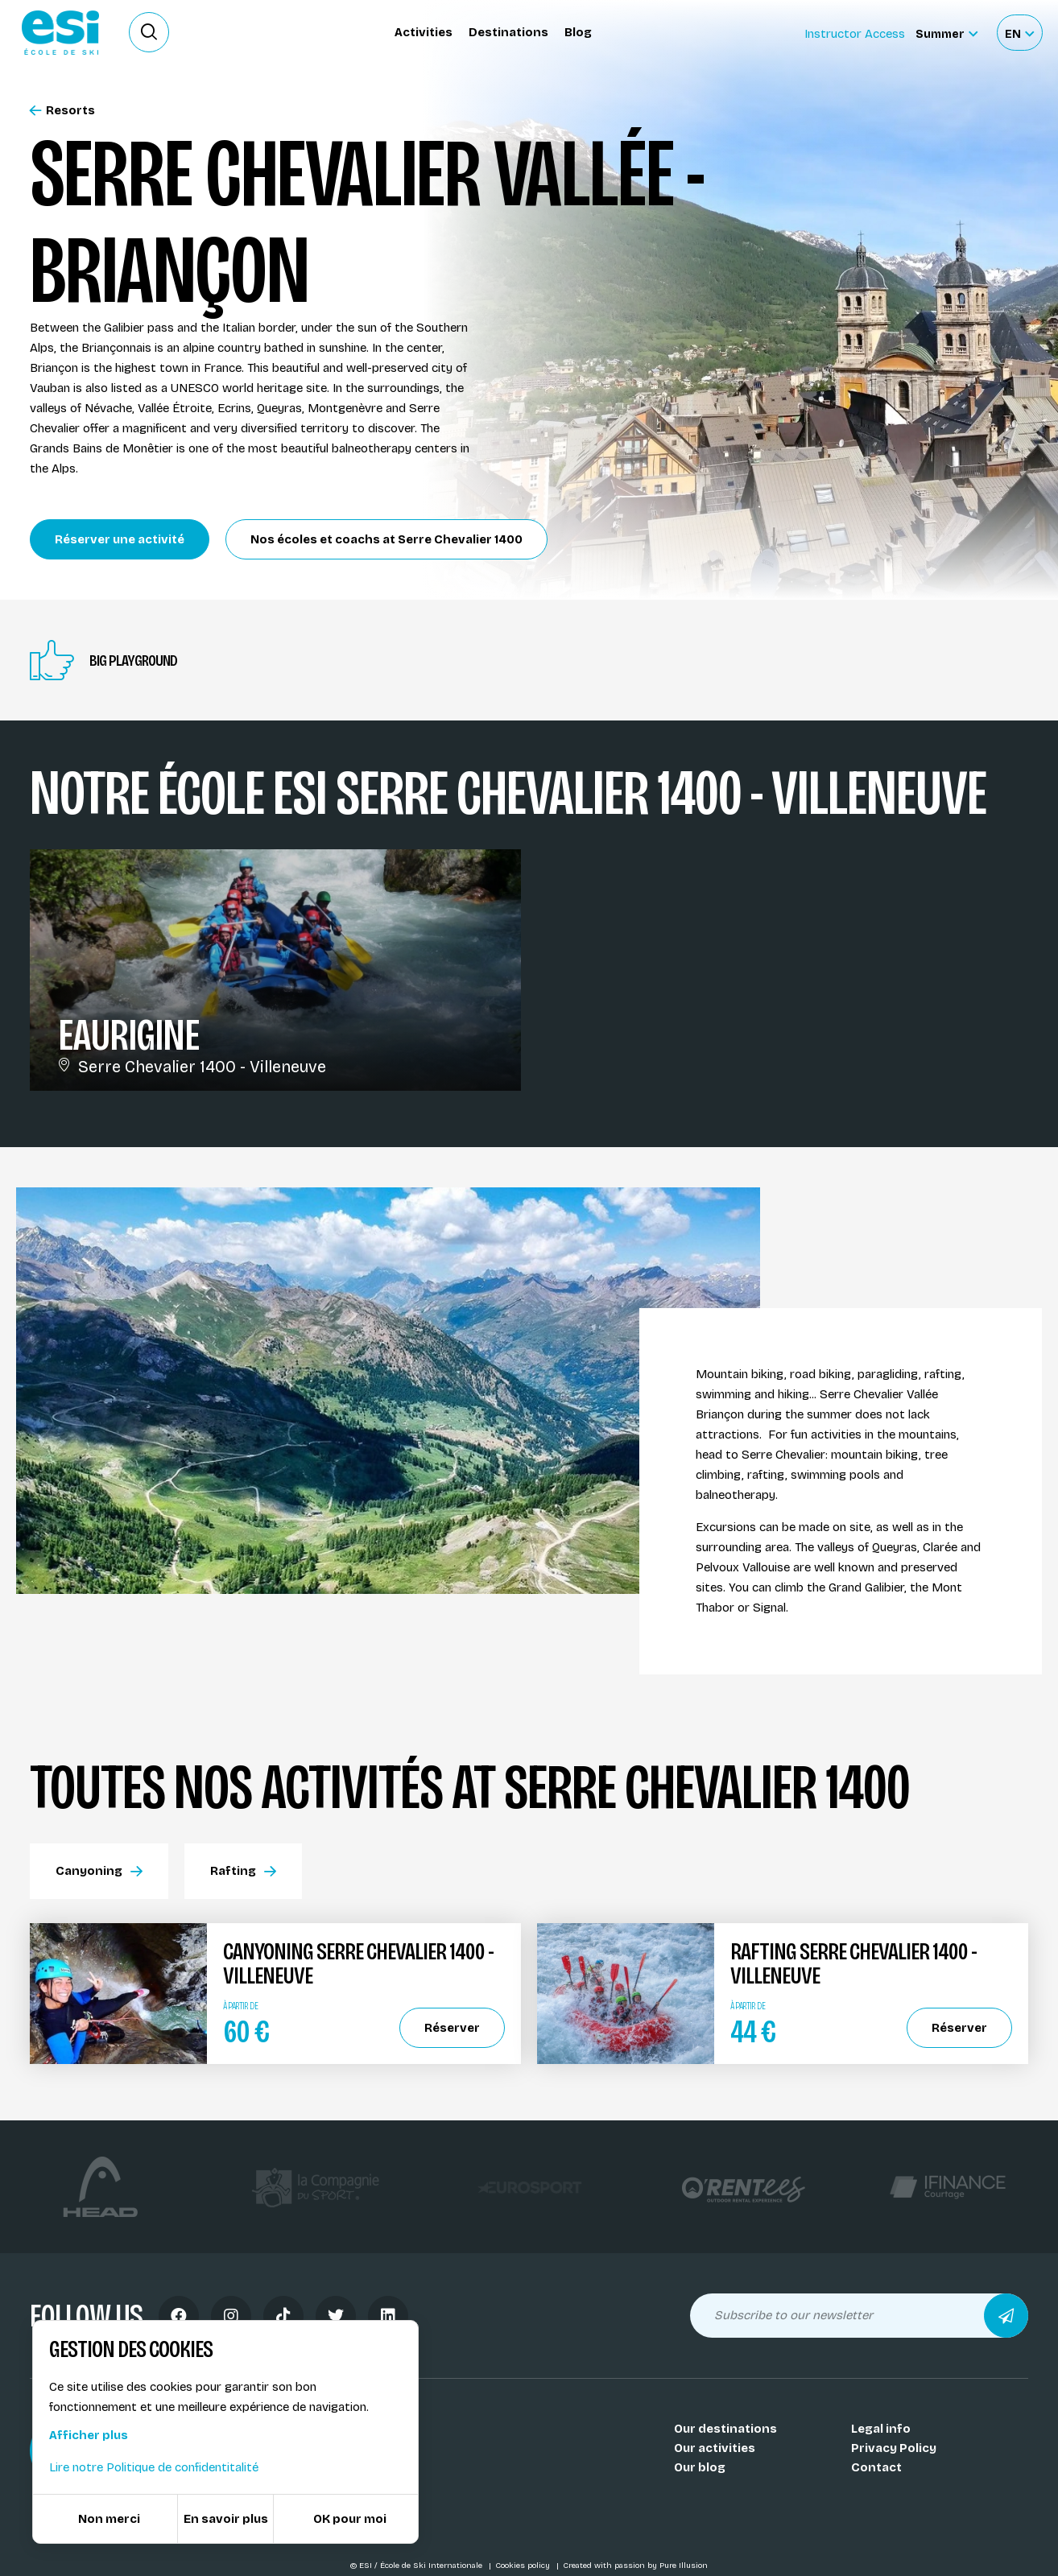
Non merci (109, 2519)
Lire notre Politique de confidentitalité (153, 2467)
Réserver (452, 2028)
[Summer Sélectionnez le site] (946, 32)
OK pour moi (349, 2519)
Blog (578, 32)
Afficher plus (88, 2435)
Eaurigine (128, 1035)
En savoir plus (226, 2519)
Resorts (62, 111)
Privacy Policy (893, 2448)
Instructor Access (854, 34)
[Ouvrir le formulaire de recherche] (149, 32)
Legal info (881, 2428)
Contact (876, 2467)
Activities (424, 32)
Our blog (699, 2467)
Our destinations (725, 2428)
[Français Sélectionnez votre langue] (1019, 32)
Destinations (508, 32)
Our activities (714, 2448)
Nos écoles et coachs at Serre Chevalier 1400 (386, 539)
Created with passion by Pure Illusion (635, 2565)
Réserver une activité (119, 539)
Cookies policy (523, 2565)
